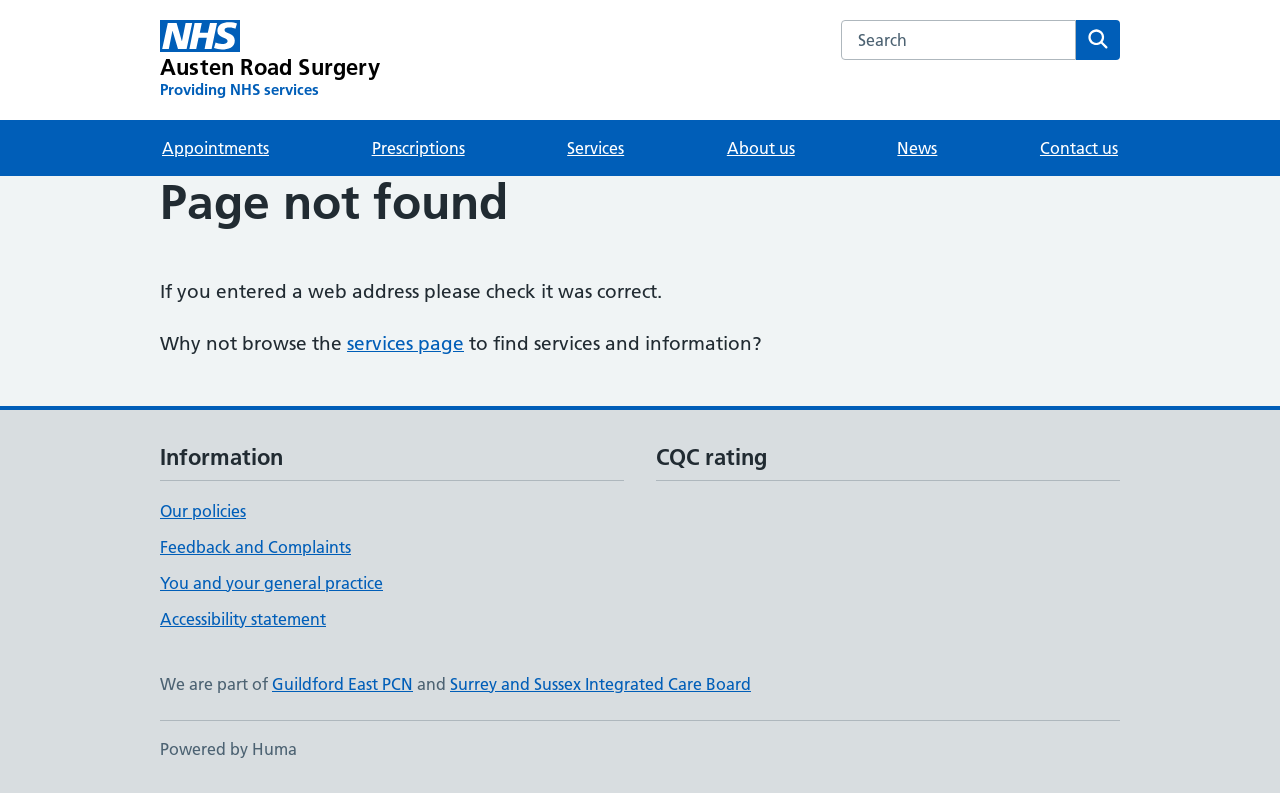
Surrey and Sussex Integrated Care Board (600, 684)
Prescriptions (418, 148)
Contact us (1079, 148)
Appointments (215, 148)
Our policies (203, 511)
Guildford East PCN (342, 684)
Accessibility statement (243, 619)
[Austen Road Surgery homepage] (270, 60)
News (917, 148)
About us (761, 148)
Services (595, 148)
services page (405, 343)
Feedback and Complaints (255, 547)
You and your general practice (271, 583)
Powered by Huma (228, 749)
